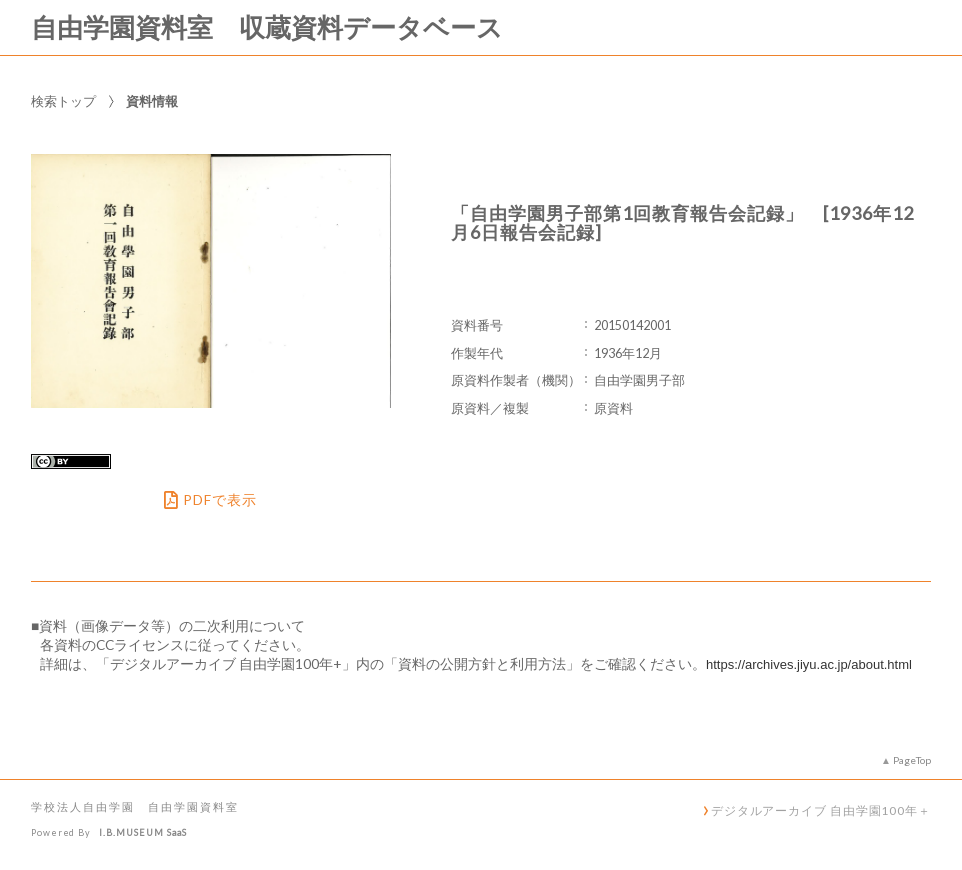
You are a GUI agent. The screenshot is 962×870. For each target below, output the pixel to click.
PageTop (912, 760)
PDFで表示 (210, 500)
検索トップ (63, 101)
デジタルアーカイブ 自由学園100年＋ (821, 810)
